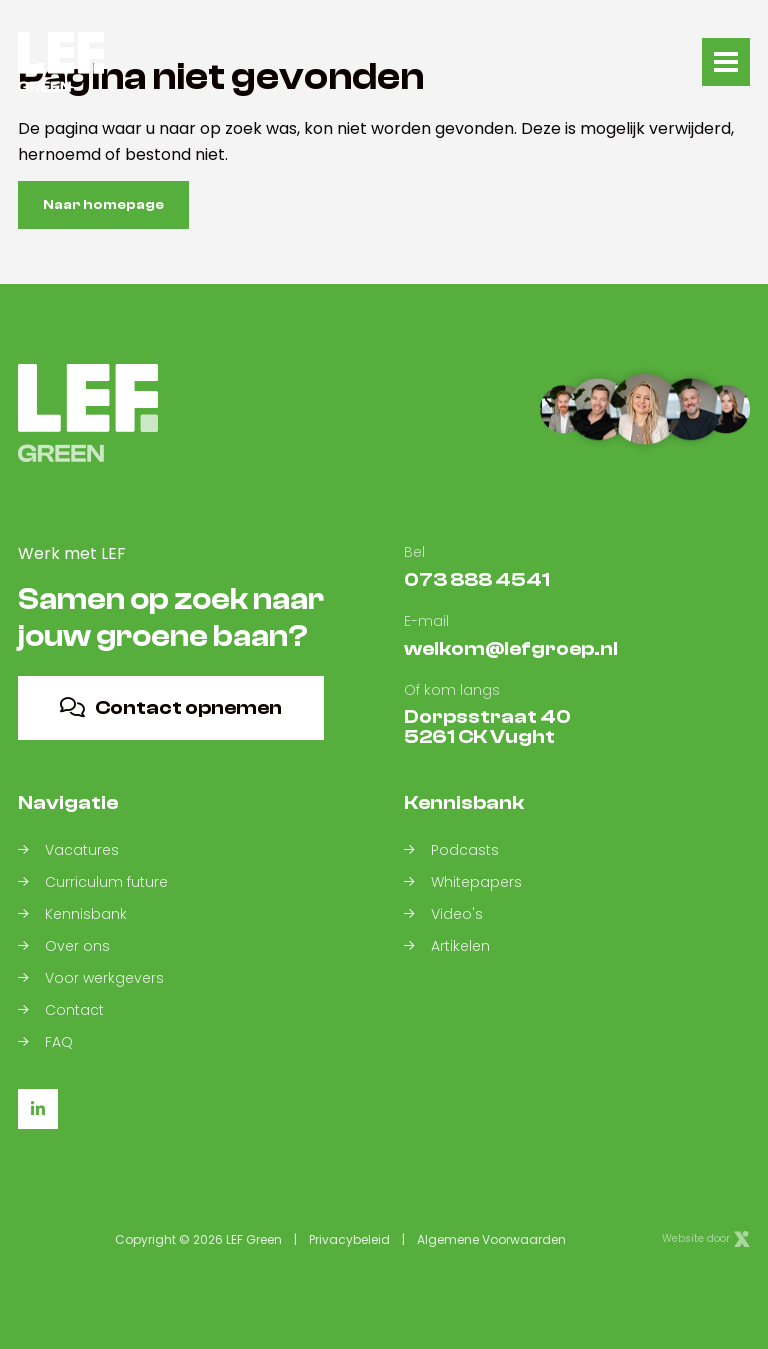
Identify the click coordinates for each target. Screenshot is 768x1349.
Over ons (64, 947)
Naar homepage (103, 205)
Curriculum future (93, 883)
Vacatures (68, 851)
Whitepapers (463, 883)
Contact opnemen (171, 707)
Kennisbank (72, 915)
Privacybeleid (349, 1239)
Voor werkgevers (91, 979)
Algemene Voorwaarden (491, 1239)
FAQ (45, 1043)
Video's (443, 915)
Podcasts (451, 851)
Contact (61, 1011)
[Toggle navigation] (726, 62)
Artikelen (447, 947)
